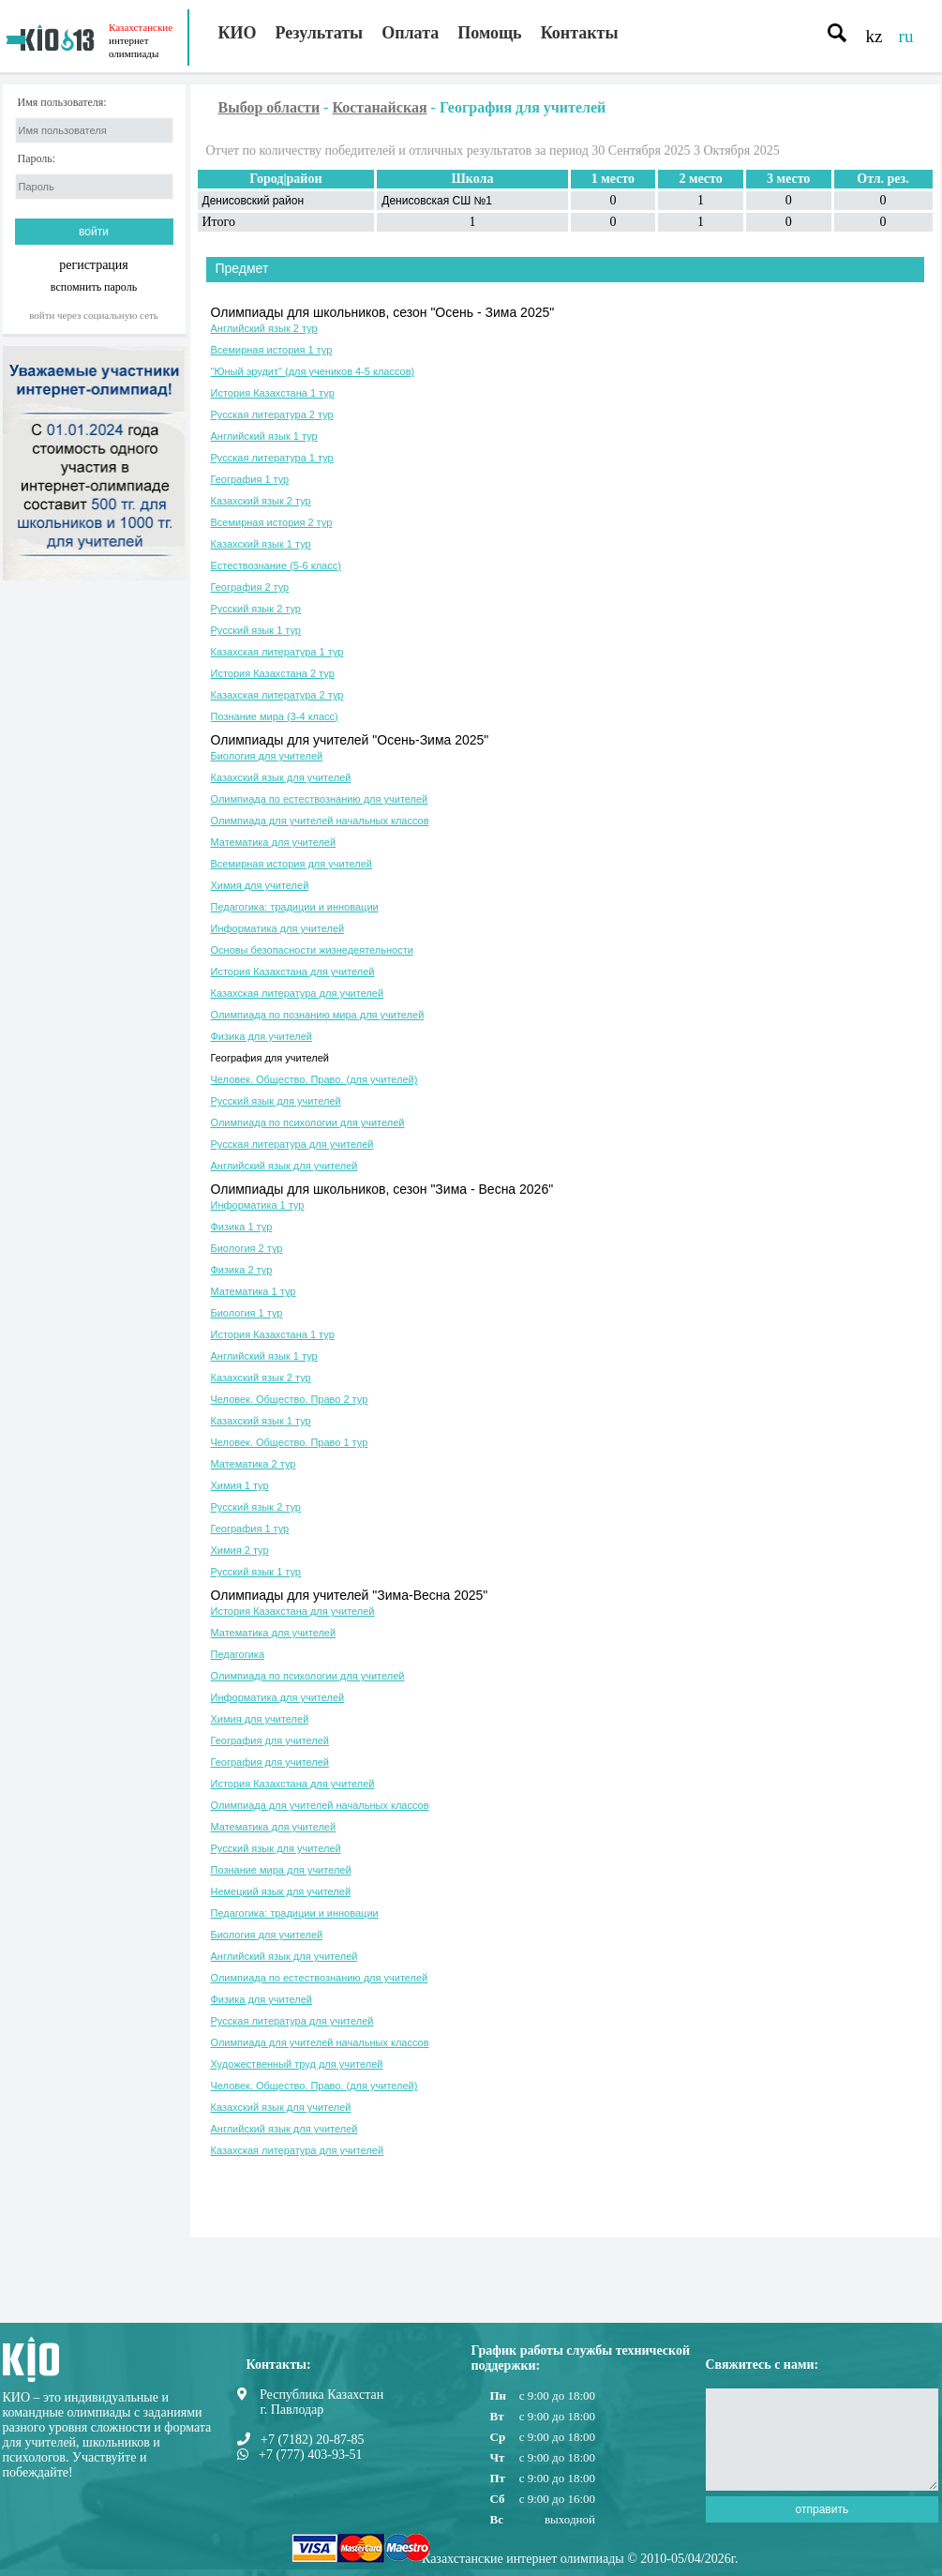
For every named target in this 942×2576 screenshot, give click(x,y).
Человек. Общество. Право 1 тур (289, 1442)
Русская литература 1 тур (272, 457)
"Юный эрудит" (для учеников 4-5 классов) (313, 371)
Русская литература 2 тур (272, 414)
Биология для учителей (267, 755)
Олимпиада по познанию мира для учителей (318, 1014)
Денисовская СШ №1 (436, 200)
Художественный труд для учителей (297, 2064)
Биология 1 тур (247, 1312)
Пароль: (37, 159)
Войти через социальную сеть (93, 315)
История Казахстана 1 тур (273, 393)
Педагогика (238, 1654)
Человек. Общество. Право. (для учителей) (314, 1079)
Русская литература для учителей (292, 1144)
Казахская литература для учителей (297, 993)
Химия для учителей (260, 885)
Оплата (410, 32)
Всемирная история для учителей (292, 863)
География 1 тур (250, 479)
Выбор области (269, 107)
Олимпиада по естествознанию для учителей (319, 799)
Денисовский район (253, 200)
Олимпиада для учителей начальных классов (320, 820)
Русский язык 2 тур (256, 608)
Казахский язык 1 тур (261, 544)
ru (906, 36)
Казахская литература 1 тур (277, 651)
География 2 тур (250, 587)
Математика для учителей (273, 842)
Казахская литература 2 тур (277, 694)
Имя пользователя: (62, 103)
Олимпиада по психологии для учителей (308, 1122)
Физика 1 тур (242, 1226)
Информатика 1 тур (258, 1205)
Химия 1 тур (240, 1485)
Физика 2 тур (242, 1269)
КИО (237, 32)
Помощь (489, 32)
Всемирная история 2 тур (272, 522)
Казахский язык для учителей (281, 777)
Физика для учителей (262, 1036)
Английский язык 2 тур (264, 328)
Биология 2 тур (247, 1248)
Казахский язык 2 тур (261, 500)
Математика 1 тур (253, 1291)
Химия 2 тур (240, 1550)
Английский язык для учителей (284, 1165)
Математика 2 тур (253, 1463)
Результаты (320, 32)
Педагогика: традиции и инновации (295, 906)
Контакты (580, 32)
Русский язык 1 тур (256, 630)
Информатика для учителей (278, 928)
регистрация (93, 265)
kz (874, 36)
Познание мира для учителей (281, 1870)
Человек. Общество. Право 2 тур (289, 1399)
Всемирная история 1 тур (272, 349)
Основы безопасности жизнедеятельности (312, 950)
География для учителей (270, 1057)
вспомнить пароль (94, 286)
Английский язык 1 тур (264, 436)
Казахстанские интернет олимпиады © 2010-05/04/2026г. (580, 2559)
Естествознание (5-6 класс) (276, 565)
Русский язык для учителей (276, 1101)
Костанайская (379, 107)
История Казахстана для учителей (293, 971)
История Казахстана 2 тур (273, 673)
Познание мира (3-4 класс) (274, 716)
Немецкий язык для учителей (281, 1891)
